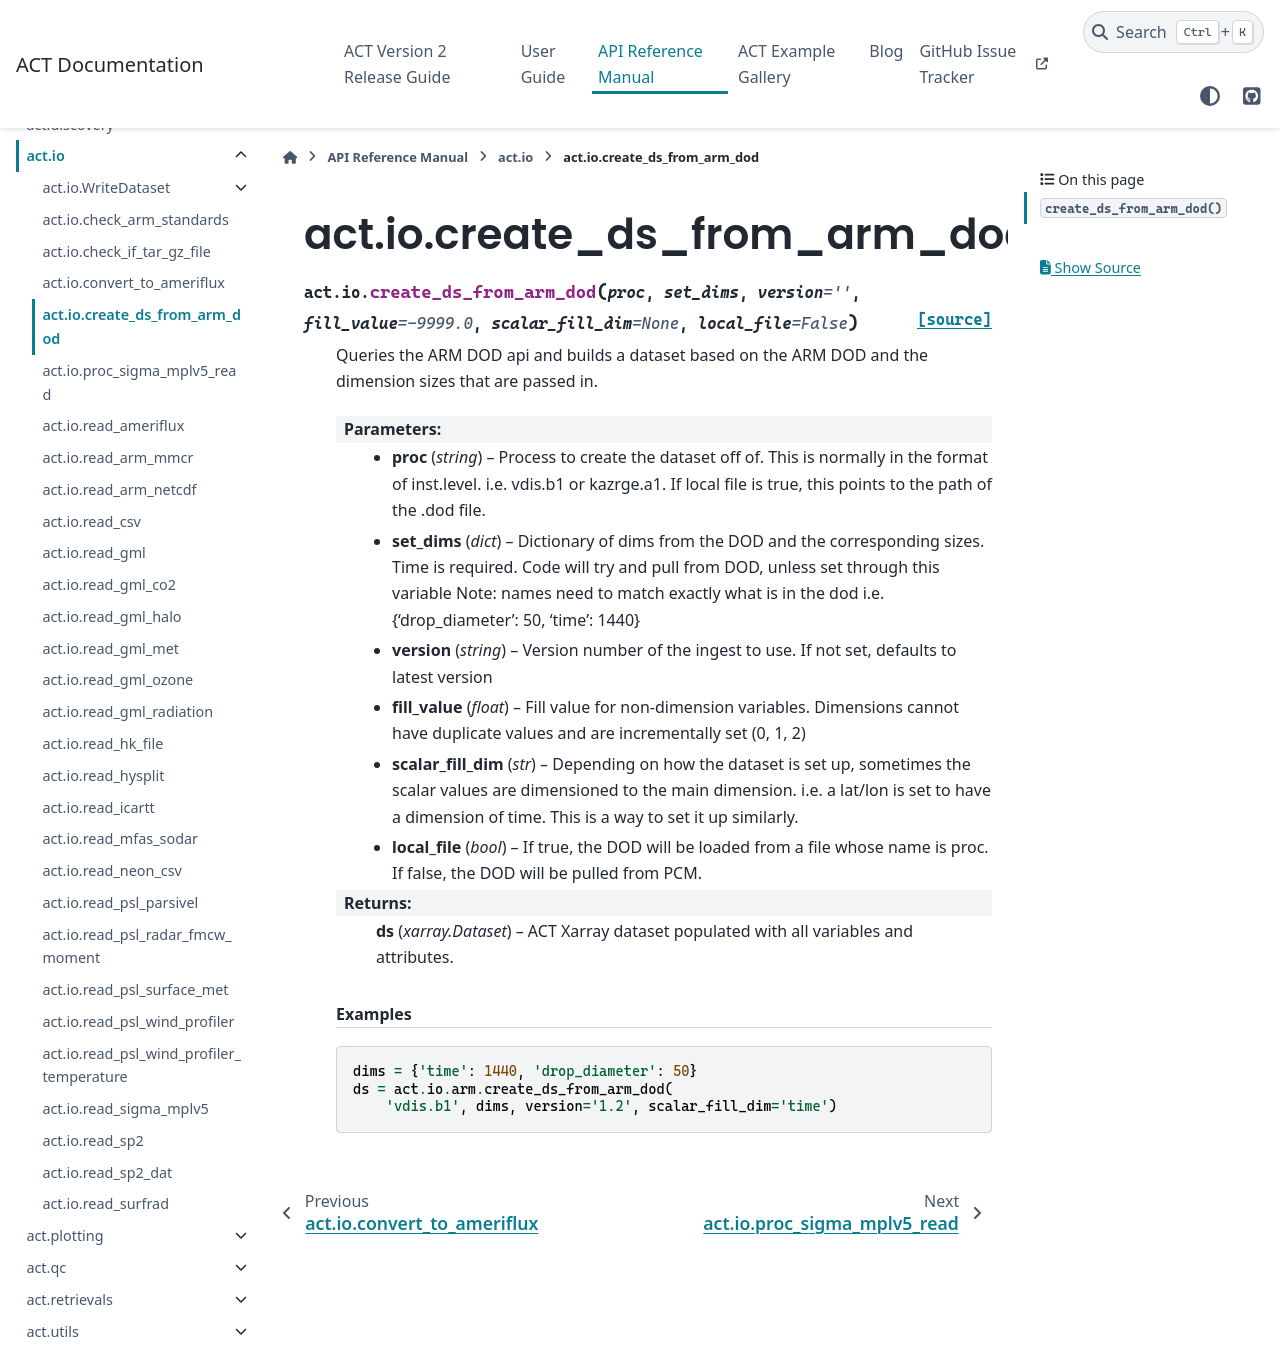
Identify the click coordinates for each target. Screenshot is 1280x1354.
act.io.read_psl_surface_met (135, 989)
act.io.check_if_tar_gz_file (126, 251)
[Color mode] (1210, 96)
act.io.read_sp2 (92, 1140)
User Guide (543, 64)
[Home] (290, 157)
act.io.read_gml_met (110, 648)
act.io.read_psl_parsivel (120, 902)
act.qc (46, 1267)
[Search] (1173, 32)
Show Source (1090, 267)
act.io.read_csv (91, 521)
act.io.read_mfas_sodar (120, 838)
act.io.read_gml (93, 552)
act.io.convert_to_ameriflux (133, 282)
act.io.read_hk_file (102, 743)
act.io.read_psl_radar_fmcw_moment (136, 946)
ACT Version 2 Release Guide (397, 64)
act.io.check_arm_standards (135, 219)
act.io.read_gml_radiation (127, 711)
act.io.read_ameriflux (113, 425)
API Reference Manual (650, 64)
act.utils (52, 1331)
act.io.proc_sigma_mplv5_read (139, 382)
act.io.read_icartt (98, 807)
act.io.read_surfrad (105, 1203)
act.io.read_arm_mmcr (117, 457)
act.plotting (64, 1235)
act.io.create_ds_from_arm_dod (141, 326)
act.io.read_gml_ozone (117, 679)
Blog (886, 51)
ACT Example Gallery (786, 64)
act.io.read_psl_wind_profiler (138, 1021)
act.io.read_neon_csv (112, 870)
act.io (45, 155)
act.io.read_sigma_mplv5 (125, 1108)
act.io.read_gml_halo (111, 616)
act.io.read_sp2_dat (107, 1172)
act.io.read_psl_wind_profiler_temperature (141, 1065)
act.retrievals (69, 1299)
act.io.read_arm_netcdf (119, 489)
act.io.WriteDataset (106, 187)
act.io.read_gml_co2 (109, 584)
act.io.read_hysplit (103, 775)
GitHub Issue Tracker (967, 64)
